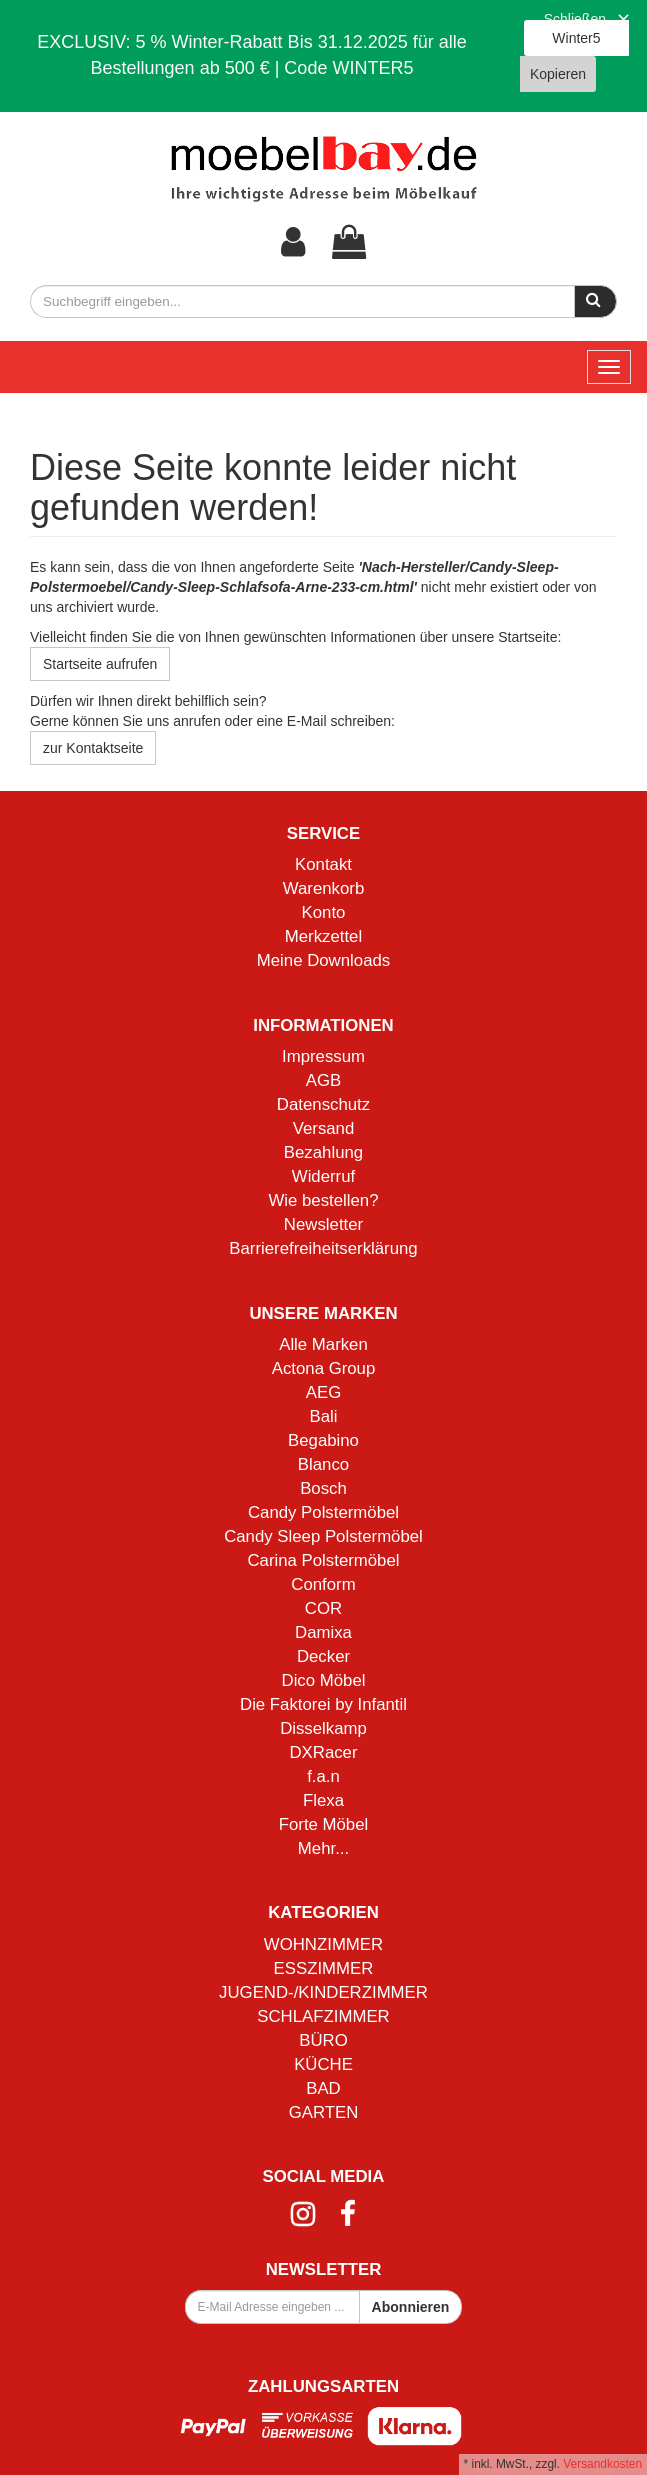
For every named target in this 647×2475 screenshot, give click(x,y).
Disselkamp (323, 1728)
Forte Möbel (324, 1824)
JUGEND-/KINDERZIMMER (323, 1992)
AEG (323, 1392)
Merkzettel (323, 936)
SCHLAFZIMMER (323, 2016)
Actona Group (324, 1368)
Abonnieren (411, 2307)
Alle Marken (323, 1344)
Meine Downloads (323, 960)
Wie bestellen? (323, 1200)
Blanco (323, 1464)
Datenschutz (323, 1104)
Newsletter (323, 1224)
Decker (323, 1656)
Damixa (323, 1632)
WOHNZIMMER (323, 1944)
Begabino (323, 1440)
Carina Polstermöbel (323, 1560)
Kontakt (323, 864)
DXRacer (323, 1752)
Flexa (323, 1800)
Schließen (575, 19)
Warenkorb (323, 888)
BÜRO (323, 2040)
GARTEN (324, 2112)
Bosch (323, 1488)
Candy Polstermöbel (323, 1512)
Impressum (323, 1056)
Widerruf (323, 1176)
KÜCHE (323, 2064)
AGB (323, 1080)
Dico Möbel (324, 1680)
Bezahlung (323, 1152)
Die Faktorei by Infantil (323, 1704)
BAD (323, 2088)
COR (323, 1608)
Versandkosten (602, 2464)
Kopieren (558, 74)
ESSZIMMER (324, 1968)
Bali (324, 1416)
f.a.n (323, 1776)
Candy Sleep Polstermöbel (323, 1536)
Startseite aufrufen (100, 664)
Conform (323, 1584)
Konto (324, 912)
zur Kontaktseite (93, 748)
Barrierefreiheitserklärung (323, 1248)
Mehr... (323, 1848)
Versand (324, 1128)
